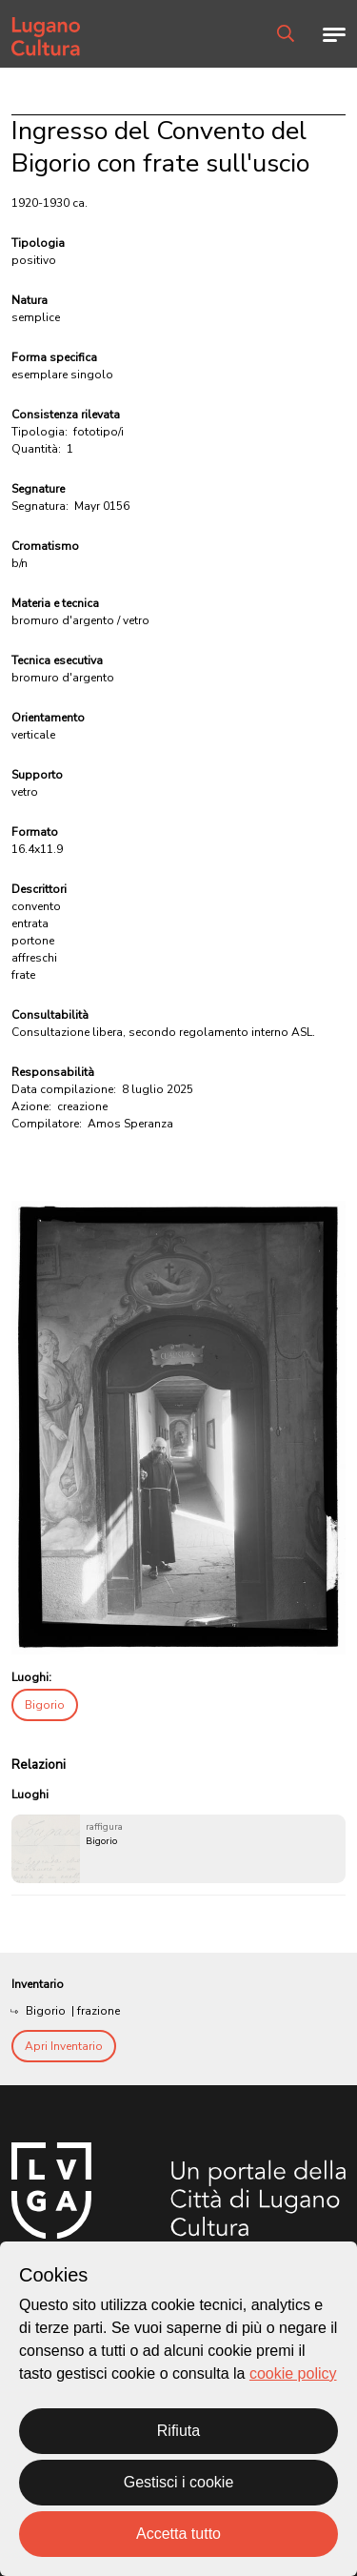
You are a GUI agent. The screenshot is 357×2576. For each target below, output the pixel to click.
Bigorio (45, 1705)
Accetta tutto (178, 2533)
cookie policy (293, 2373)
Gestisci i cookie (179, 2482)
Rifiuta (178, 2431)
